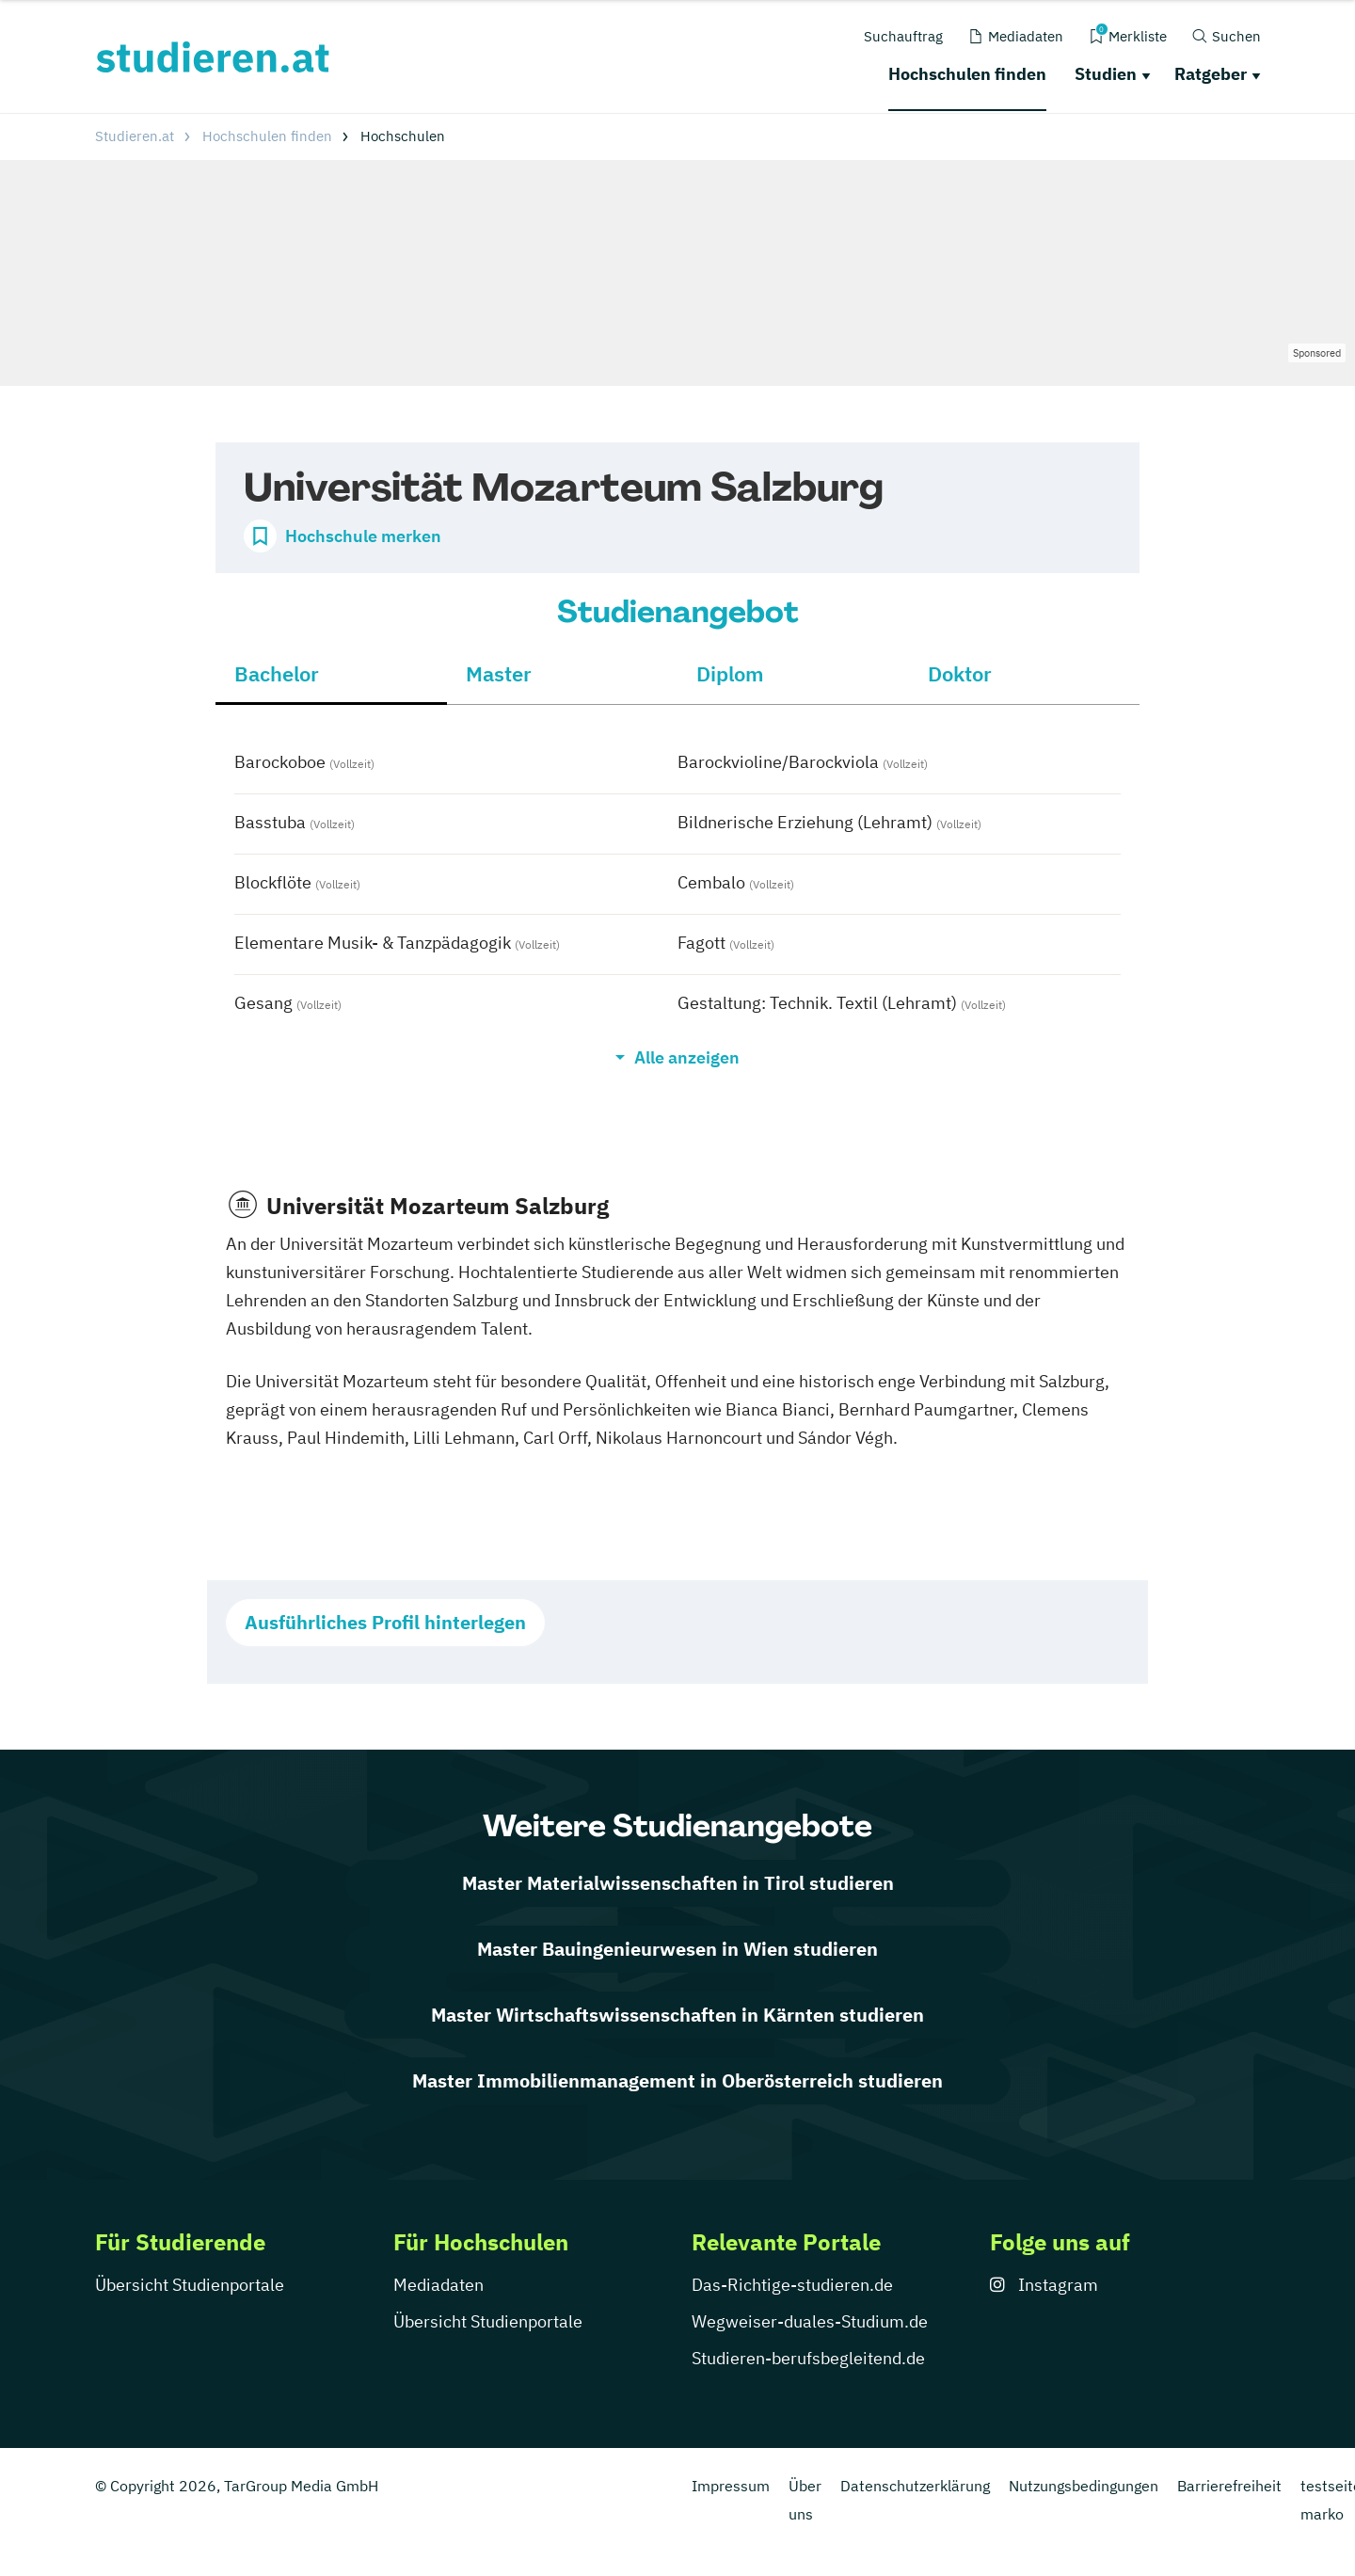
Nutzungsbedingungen (1083, 2485)
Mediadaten (438, 2285)
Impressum (731, 2485)
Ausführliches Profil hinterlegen (385, 1622)
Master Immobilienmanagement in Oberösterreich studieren (677, 2080)
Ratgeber (1210, 74)
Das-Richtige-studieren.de (792, 2285)
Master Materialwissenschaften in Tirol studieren (678, 1883)
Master (499, 673)
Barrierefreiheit (1229, 2485)
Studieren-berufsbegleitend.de (808, 2358)
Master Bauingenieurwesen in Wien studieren (677, 1948)
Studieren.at (134, 136)
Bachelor (276, 673)
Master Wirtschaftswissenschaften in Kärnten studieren (677, 2014)
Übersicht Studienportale (189, 2285)
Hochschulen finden (967, 74)
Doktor (960, 673)
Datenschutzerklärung (915, 2485)
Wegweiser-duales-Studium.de (810, 2321)
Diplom (730, 673)
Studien (1106, 74)
